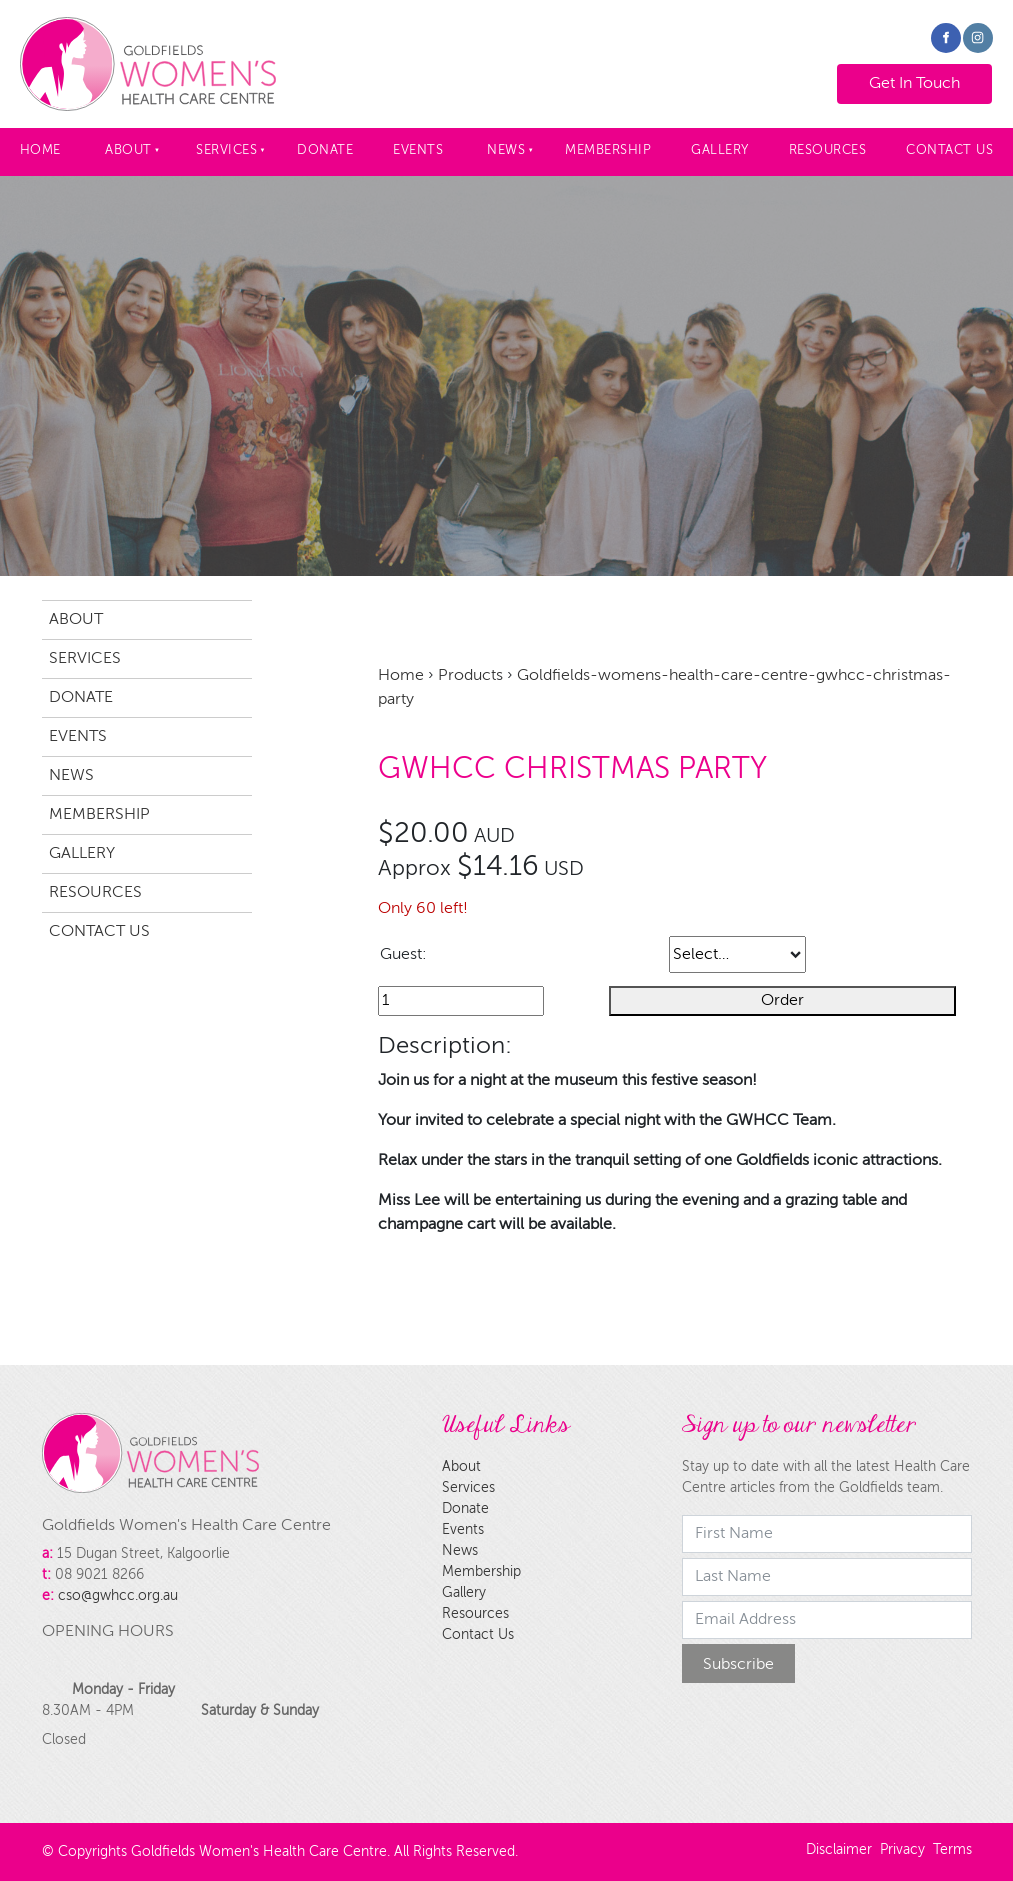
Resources (828, 150)
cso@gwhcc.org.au (118, 1596)
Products (470, 676)
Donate (325, 150)
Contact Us (99, 932)
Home (40, 150)
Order (782, 1001)
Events (418, 150)
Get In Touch (896, 76)
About (128, 150)
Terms (952, 1850)
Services (226, 150)
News (506, 150)
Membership (608, 150)
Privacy (902, 1850)
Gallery (720, 150)
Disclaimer (839, 1850)
